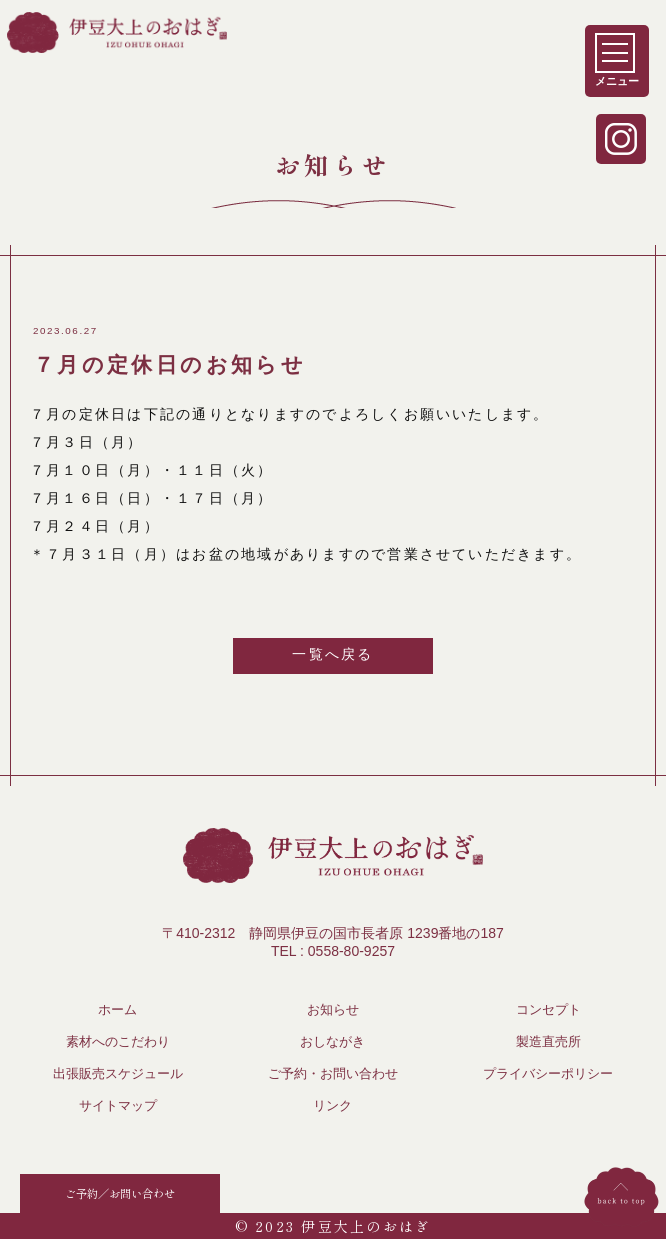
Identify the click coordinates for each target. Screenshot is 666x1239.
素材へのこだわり (118, 1042)
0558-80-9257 (351, 951)
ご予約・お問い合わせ (333, 1074)
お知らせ (333, 1010)
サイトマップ (118, 1106)
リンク (332, 1106)
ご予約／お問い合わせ (120, 1193)
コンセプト (548, 1010)
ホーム (117, 1010)
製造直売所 (548, 1042)
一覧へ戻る (332, 654)
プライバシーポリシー (548, 1074)
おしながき (332, 1042)
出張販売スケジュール (118, 1074)
